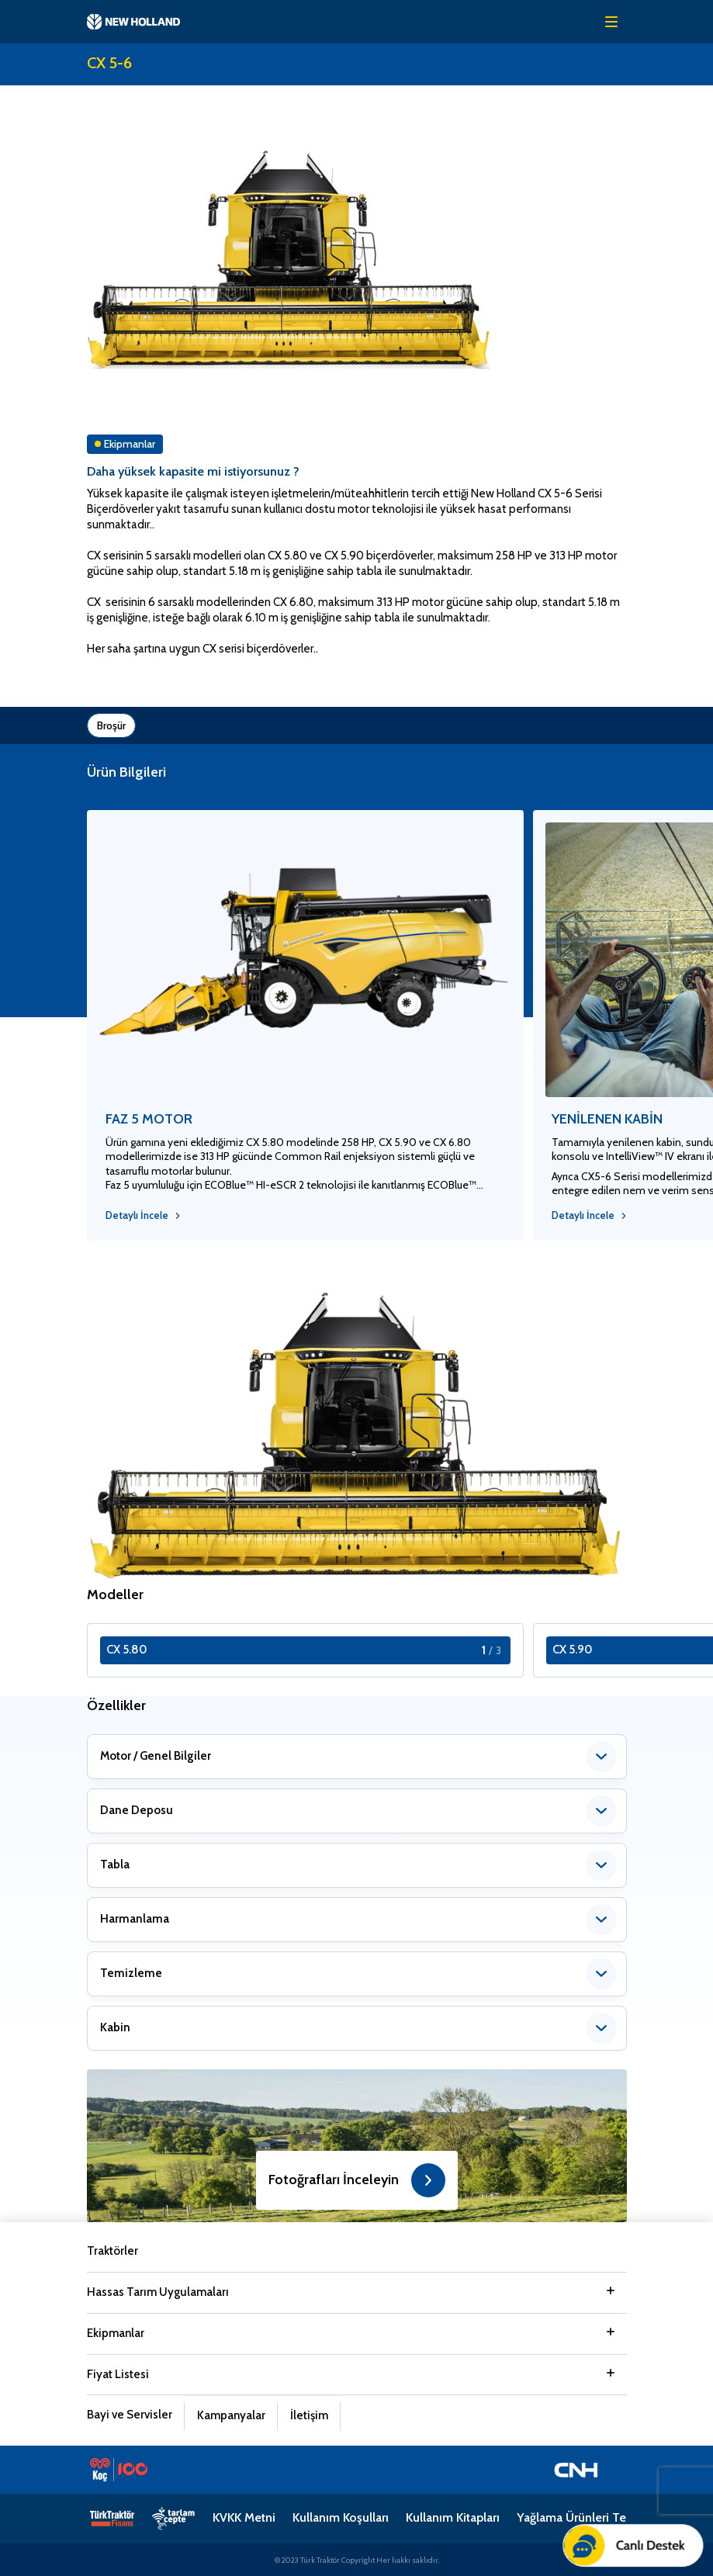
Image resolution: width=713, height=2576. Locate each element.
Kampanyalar (231, 2415)
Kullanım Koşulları (340, 2517)
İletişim (309, 2415)
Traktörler (112, 2251)
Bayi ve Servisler (129, 2415)
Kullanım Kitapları (453, 2517)
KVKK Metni (244, 2517)
